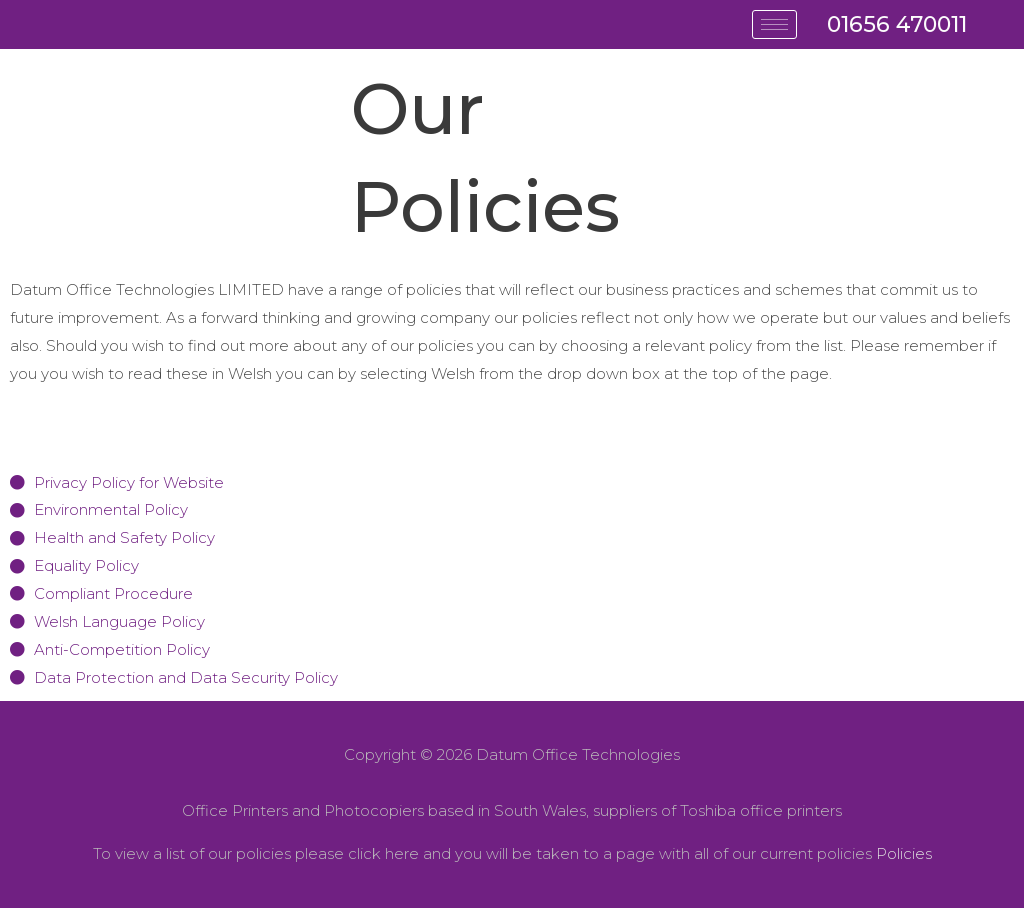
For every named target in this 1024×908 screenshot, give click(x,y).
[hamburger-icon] (774, 24)
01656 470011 (897, 24)
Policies (904, 853)
